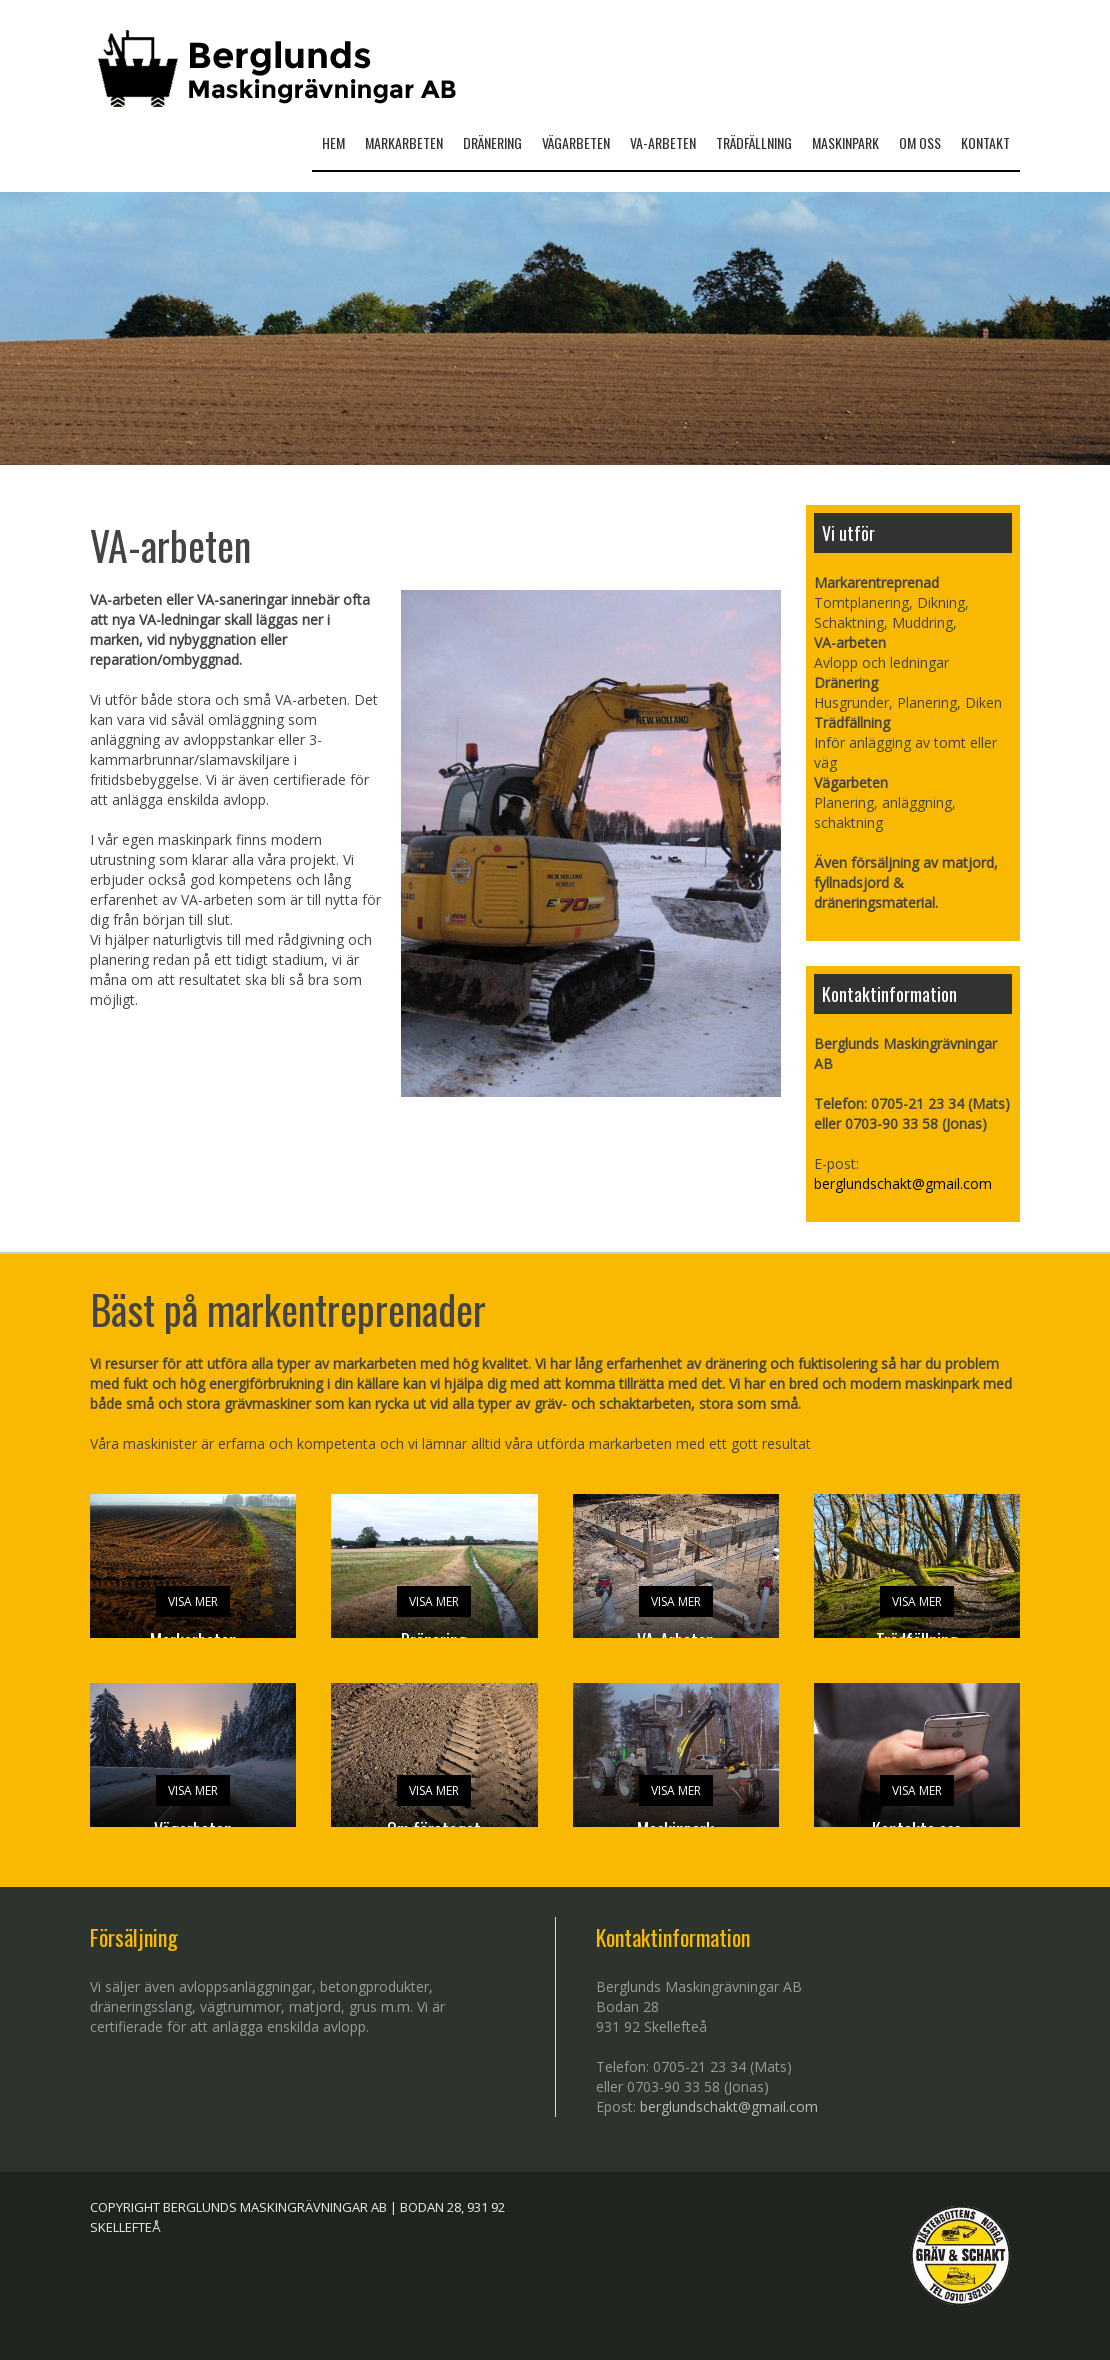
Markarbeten (404, 142)
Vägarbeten (576, 142)
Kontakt (985, 142)
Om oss (920, 142)
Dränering (492, 142)
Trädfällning (754, 142)
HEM (333, 142)
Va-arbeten (663, 142)
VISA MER (193, 1601)
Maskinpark (845, 142)
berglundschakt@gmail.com (903, 1183)
